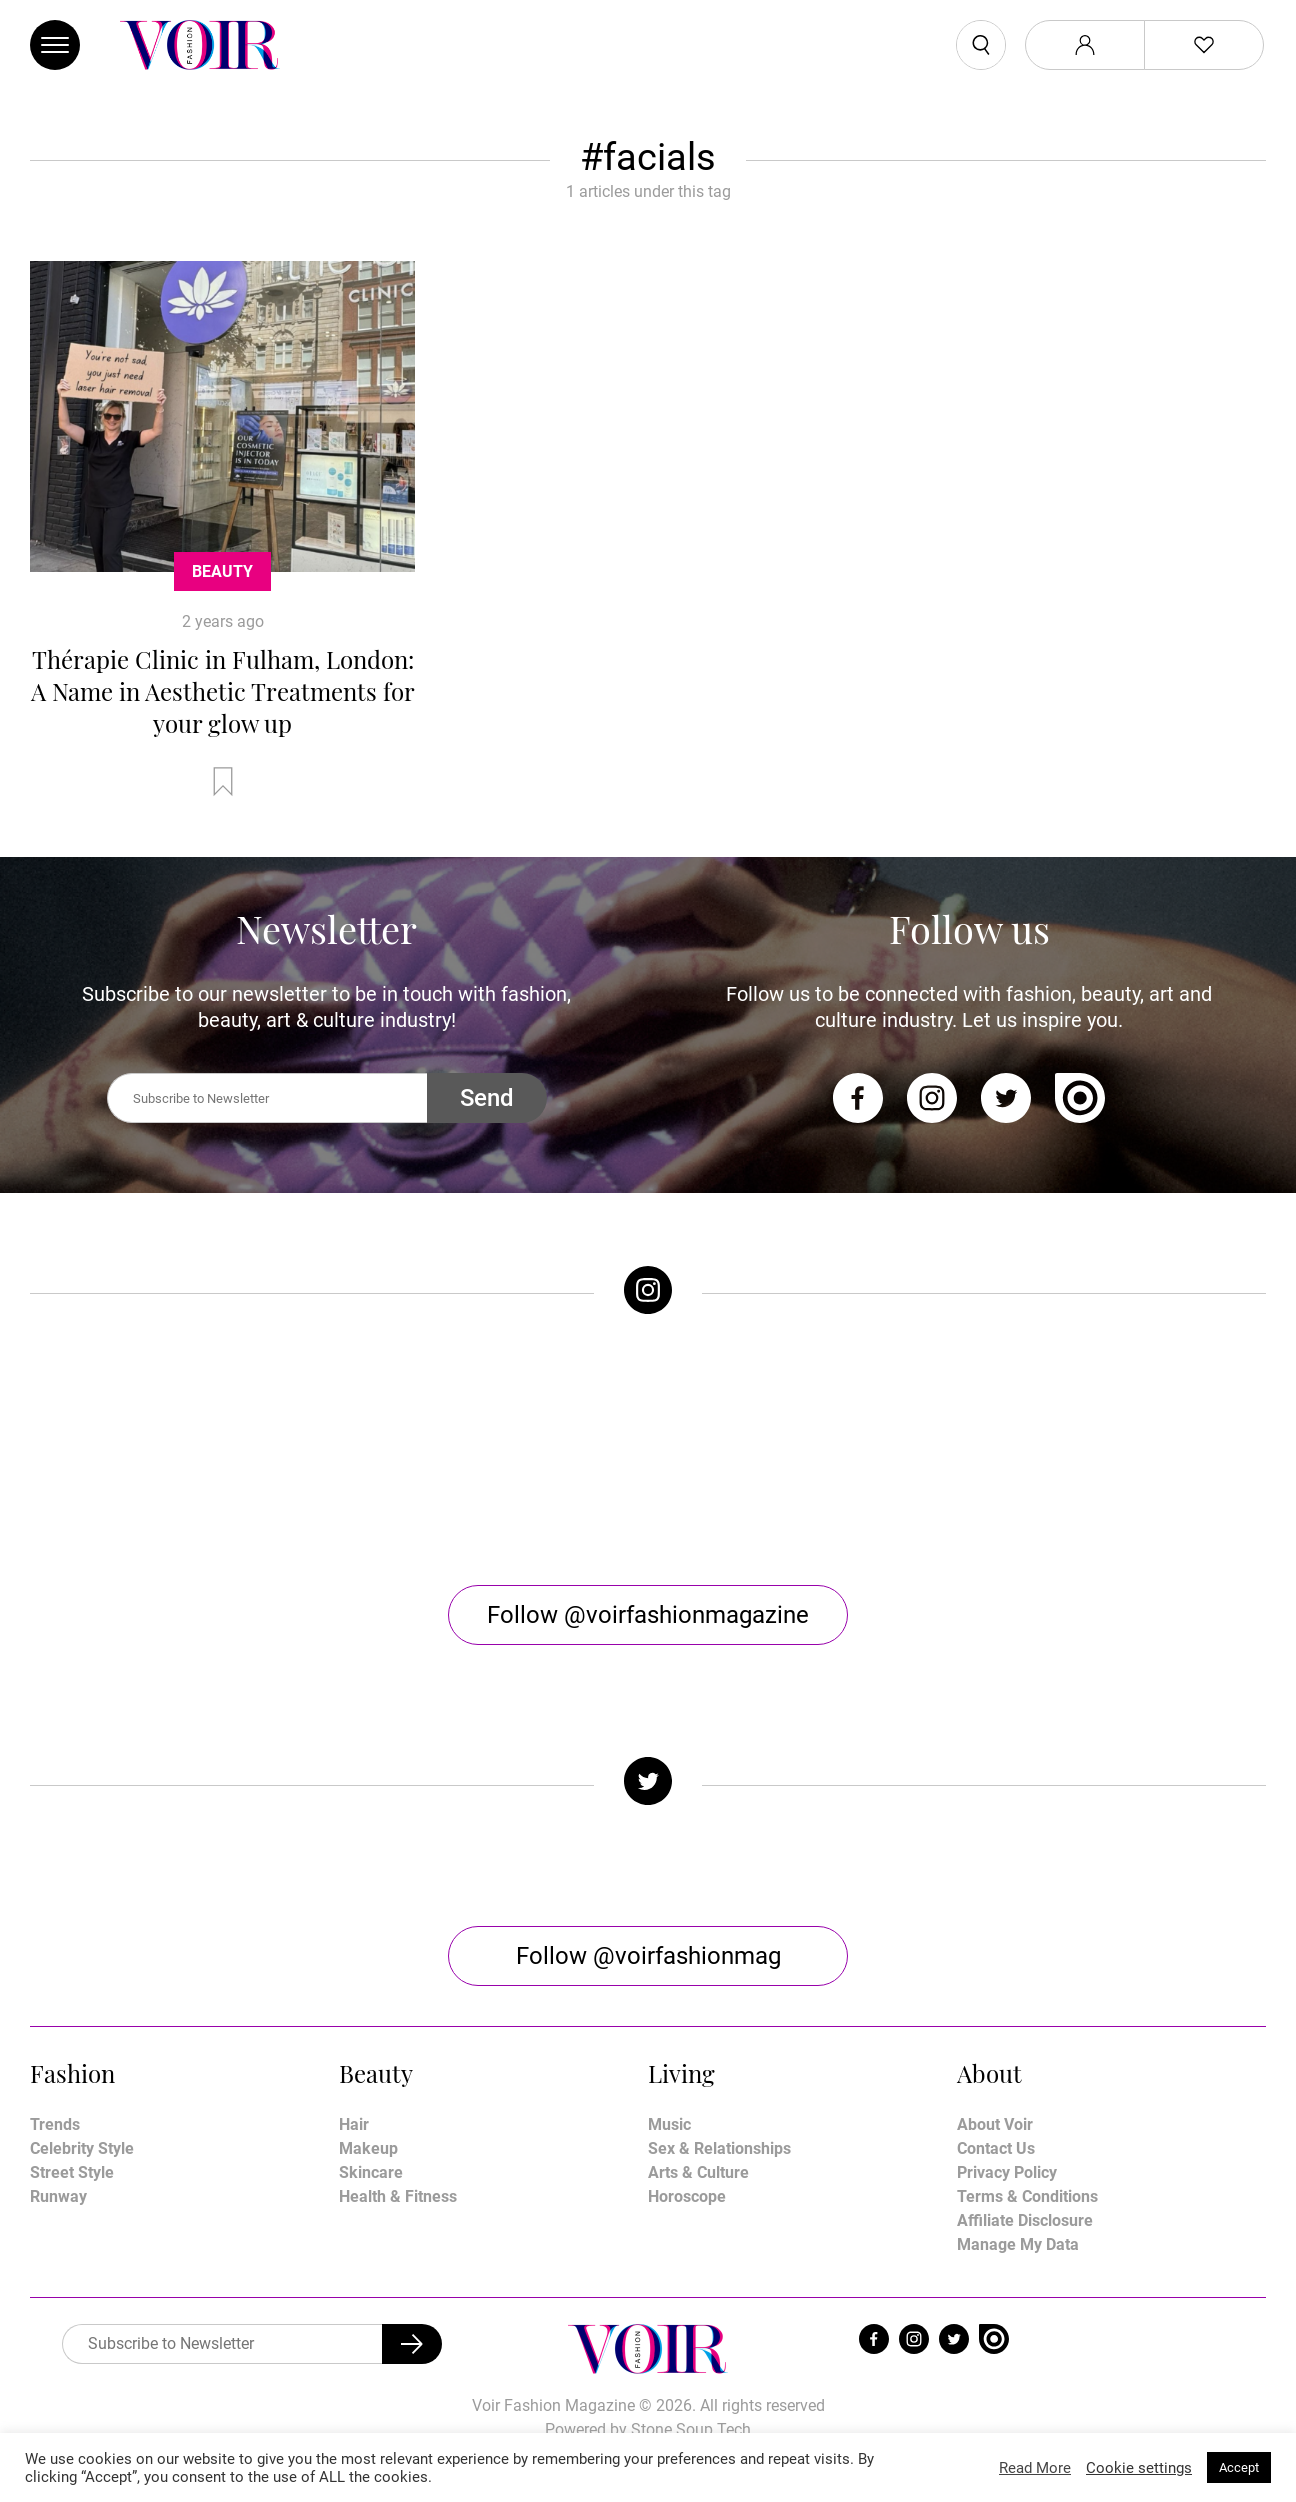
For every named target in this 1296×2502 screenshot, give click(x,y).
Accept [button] (1239, 2467)
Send (487, 1098)
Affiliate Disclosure (1025, 2220)
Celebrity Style (82, 2148)
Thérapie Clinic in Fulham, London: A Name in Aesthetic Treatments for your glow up (223, 691)
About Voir (995, 2124)
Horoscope (687, 2196)
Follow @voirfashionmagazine (648, 1615)
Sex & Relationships (719, 2148)
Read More (1035, 2468)
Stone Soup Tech (691, 2429)
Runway (58, 2196)
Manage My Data (1018, 2244)
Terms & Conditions (1027, 2196)
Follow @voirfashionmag (648, 1956)
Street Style (72, 2172)
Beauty (222, 571)
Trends (55, 2124)
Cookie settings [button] (1139, 2468)
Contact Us (996, 2148)
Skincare (371, 2172)
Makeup (368, 2148)
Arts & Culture (698, 2172)
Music (669, 2124)
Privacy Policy (1007, 2172)
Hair (354, 2124)
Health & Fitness (398, 2196)
